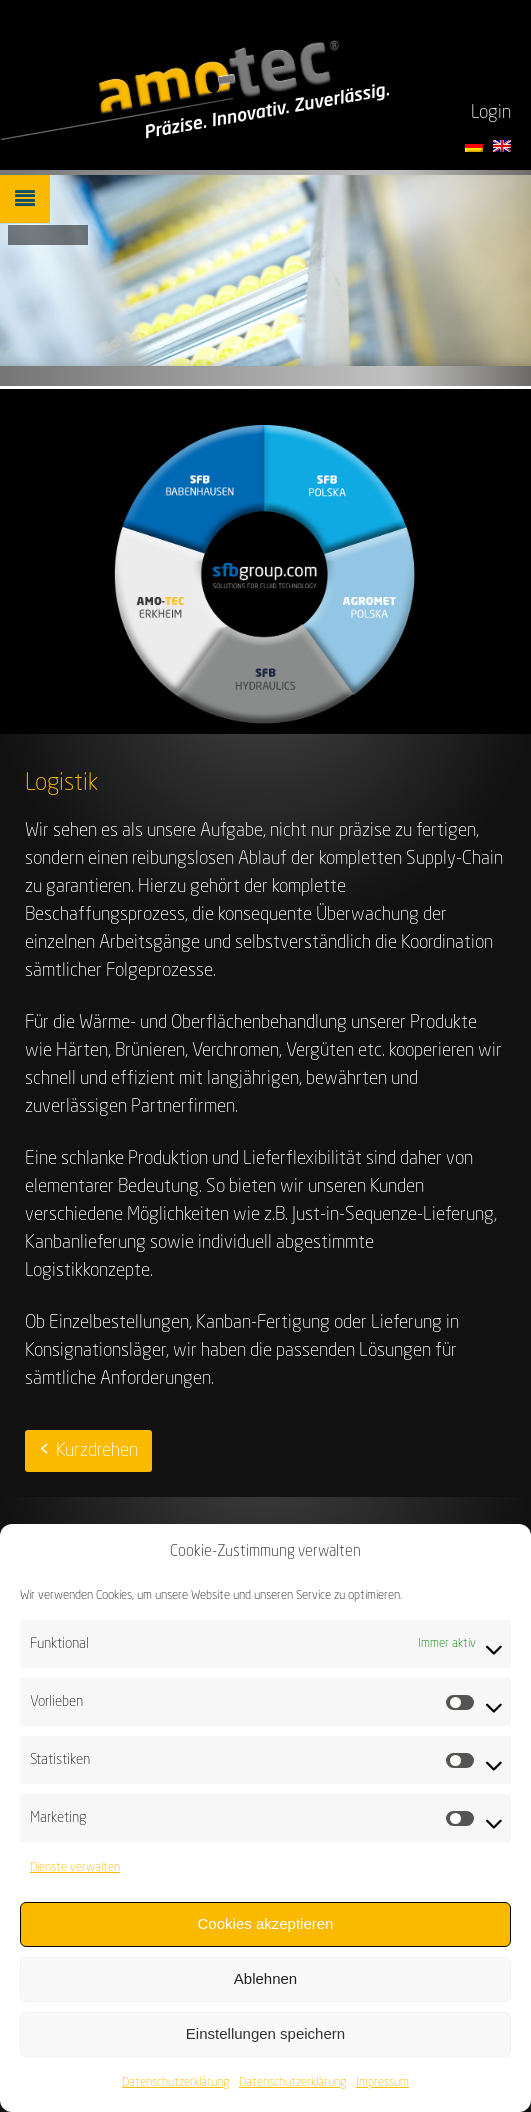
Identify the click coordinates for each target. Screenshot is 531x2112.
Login (491, 113)
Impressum (382, 2091)
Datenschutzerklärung (175, 2091)
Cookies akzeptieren (266, 1932)
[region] (265, 270)
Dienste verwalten (75, 1876)
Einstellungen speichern (265, 2042)
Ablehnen (265, 1987)
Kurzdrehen (97, 1451)
